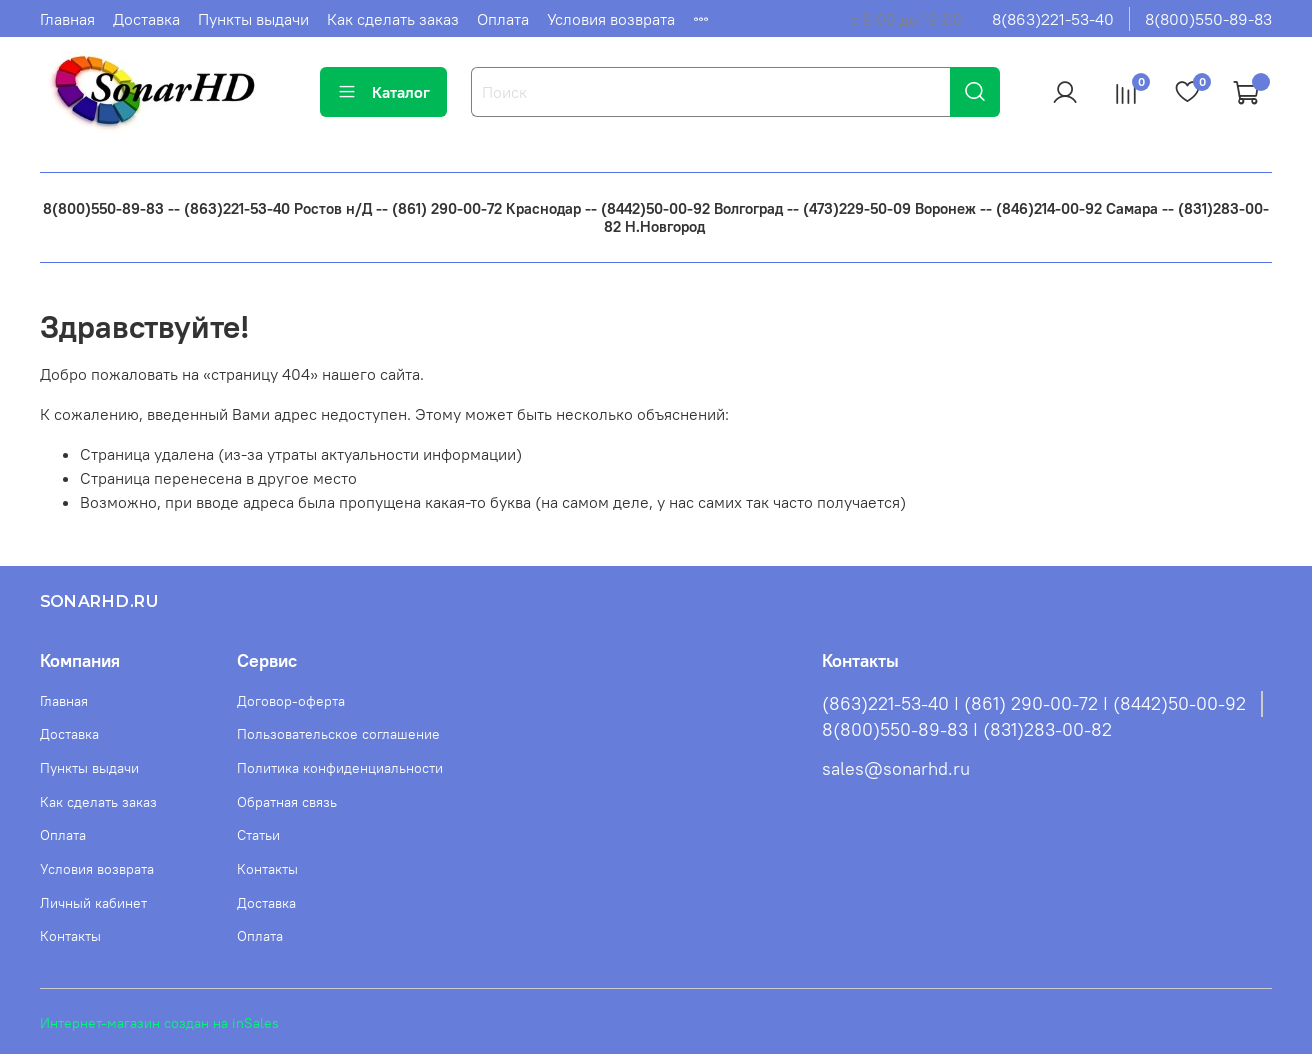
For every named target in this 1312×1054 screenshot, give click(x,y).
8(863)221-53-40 (1053, 19)
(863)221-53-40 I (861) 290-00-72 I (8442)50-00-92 (1034, 704)
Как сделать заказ (393, 19)
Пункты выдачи (253, 19)
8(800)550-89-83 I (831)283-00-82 (967, 730)
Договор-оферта (291, 701)
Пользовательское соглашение (338, 734)
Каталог (383, 92)
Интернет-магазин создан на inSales (159, 1023)
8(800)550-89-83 (1208, 19)
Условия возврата (611, 19)
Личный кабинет (93, 903)
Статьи (258, 835)
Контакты (70, 936)
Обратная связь (287, 802)
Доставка (146, 19)
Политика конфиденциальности (340, 768)
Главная (67, 19)
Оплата (503, 19)
